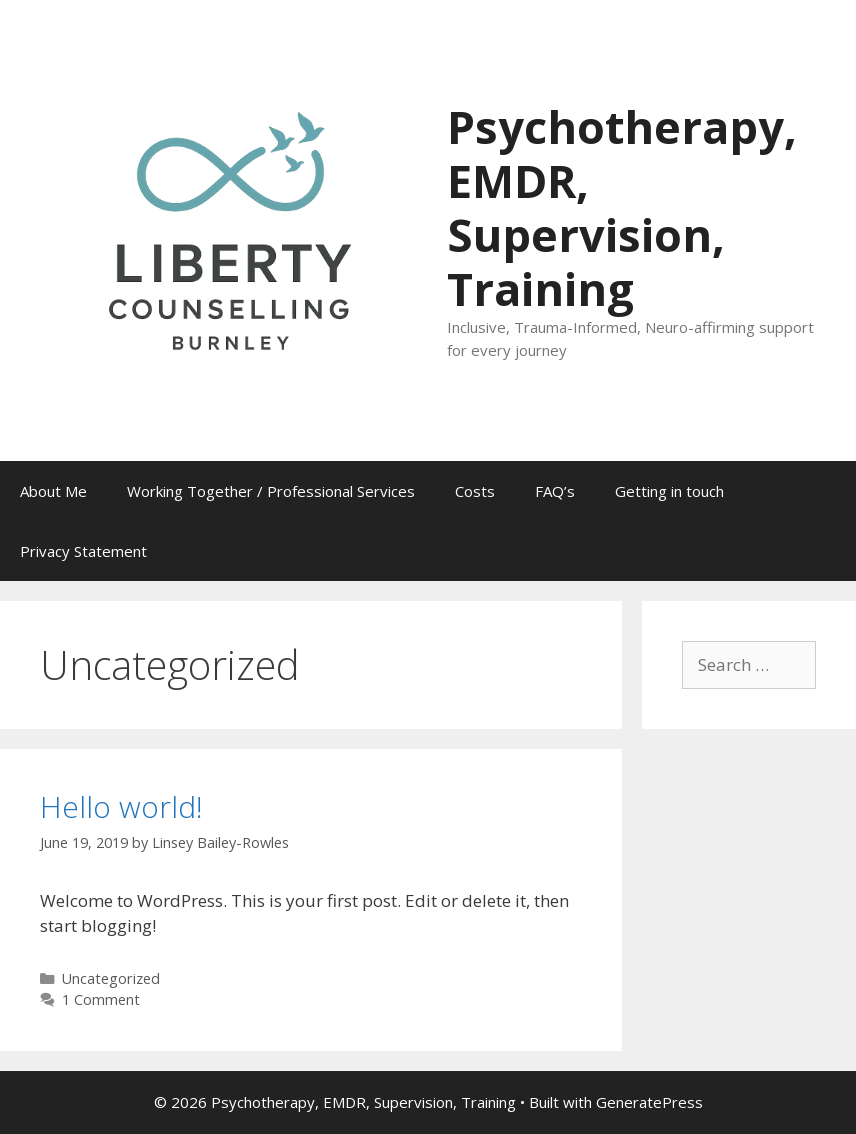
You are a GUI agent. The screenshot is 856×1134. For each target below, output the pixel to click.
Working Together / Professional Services (271, 491)
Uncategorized (111, 978)
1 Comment (101, 999)
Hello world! (121, 806)
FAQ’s (555, 491)
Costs (475, 491)
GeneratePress (649, 1102)
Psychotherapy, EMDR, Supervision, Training (622, 207)
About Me (53, 491)
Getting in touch (669, 491)
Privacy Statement (83, 551)
